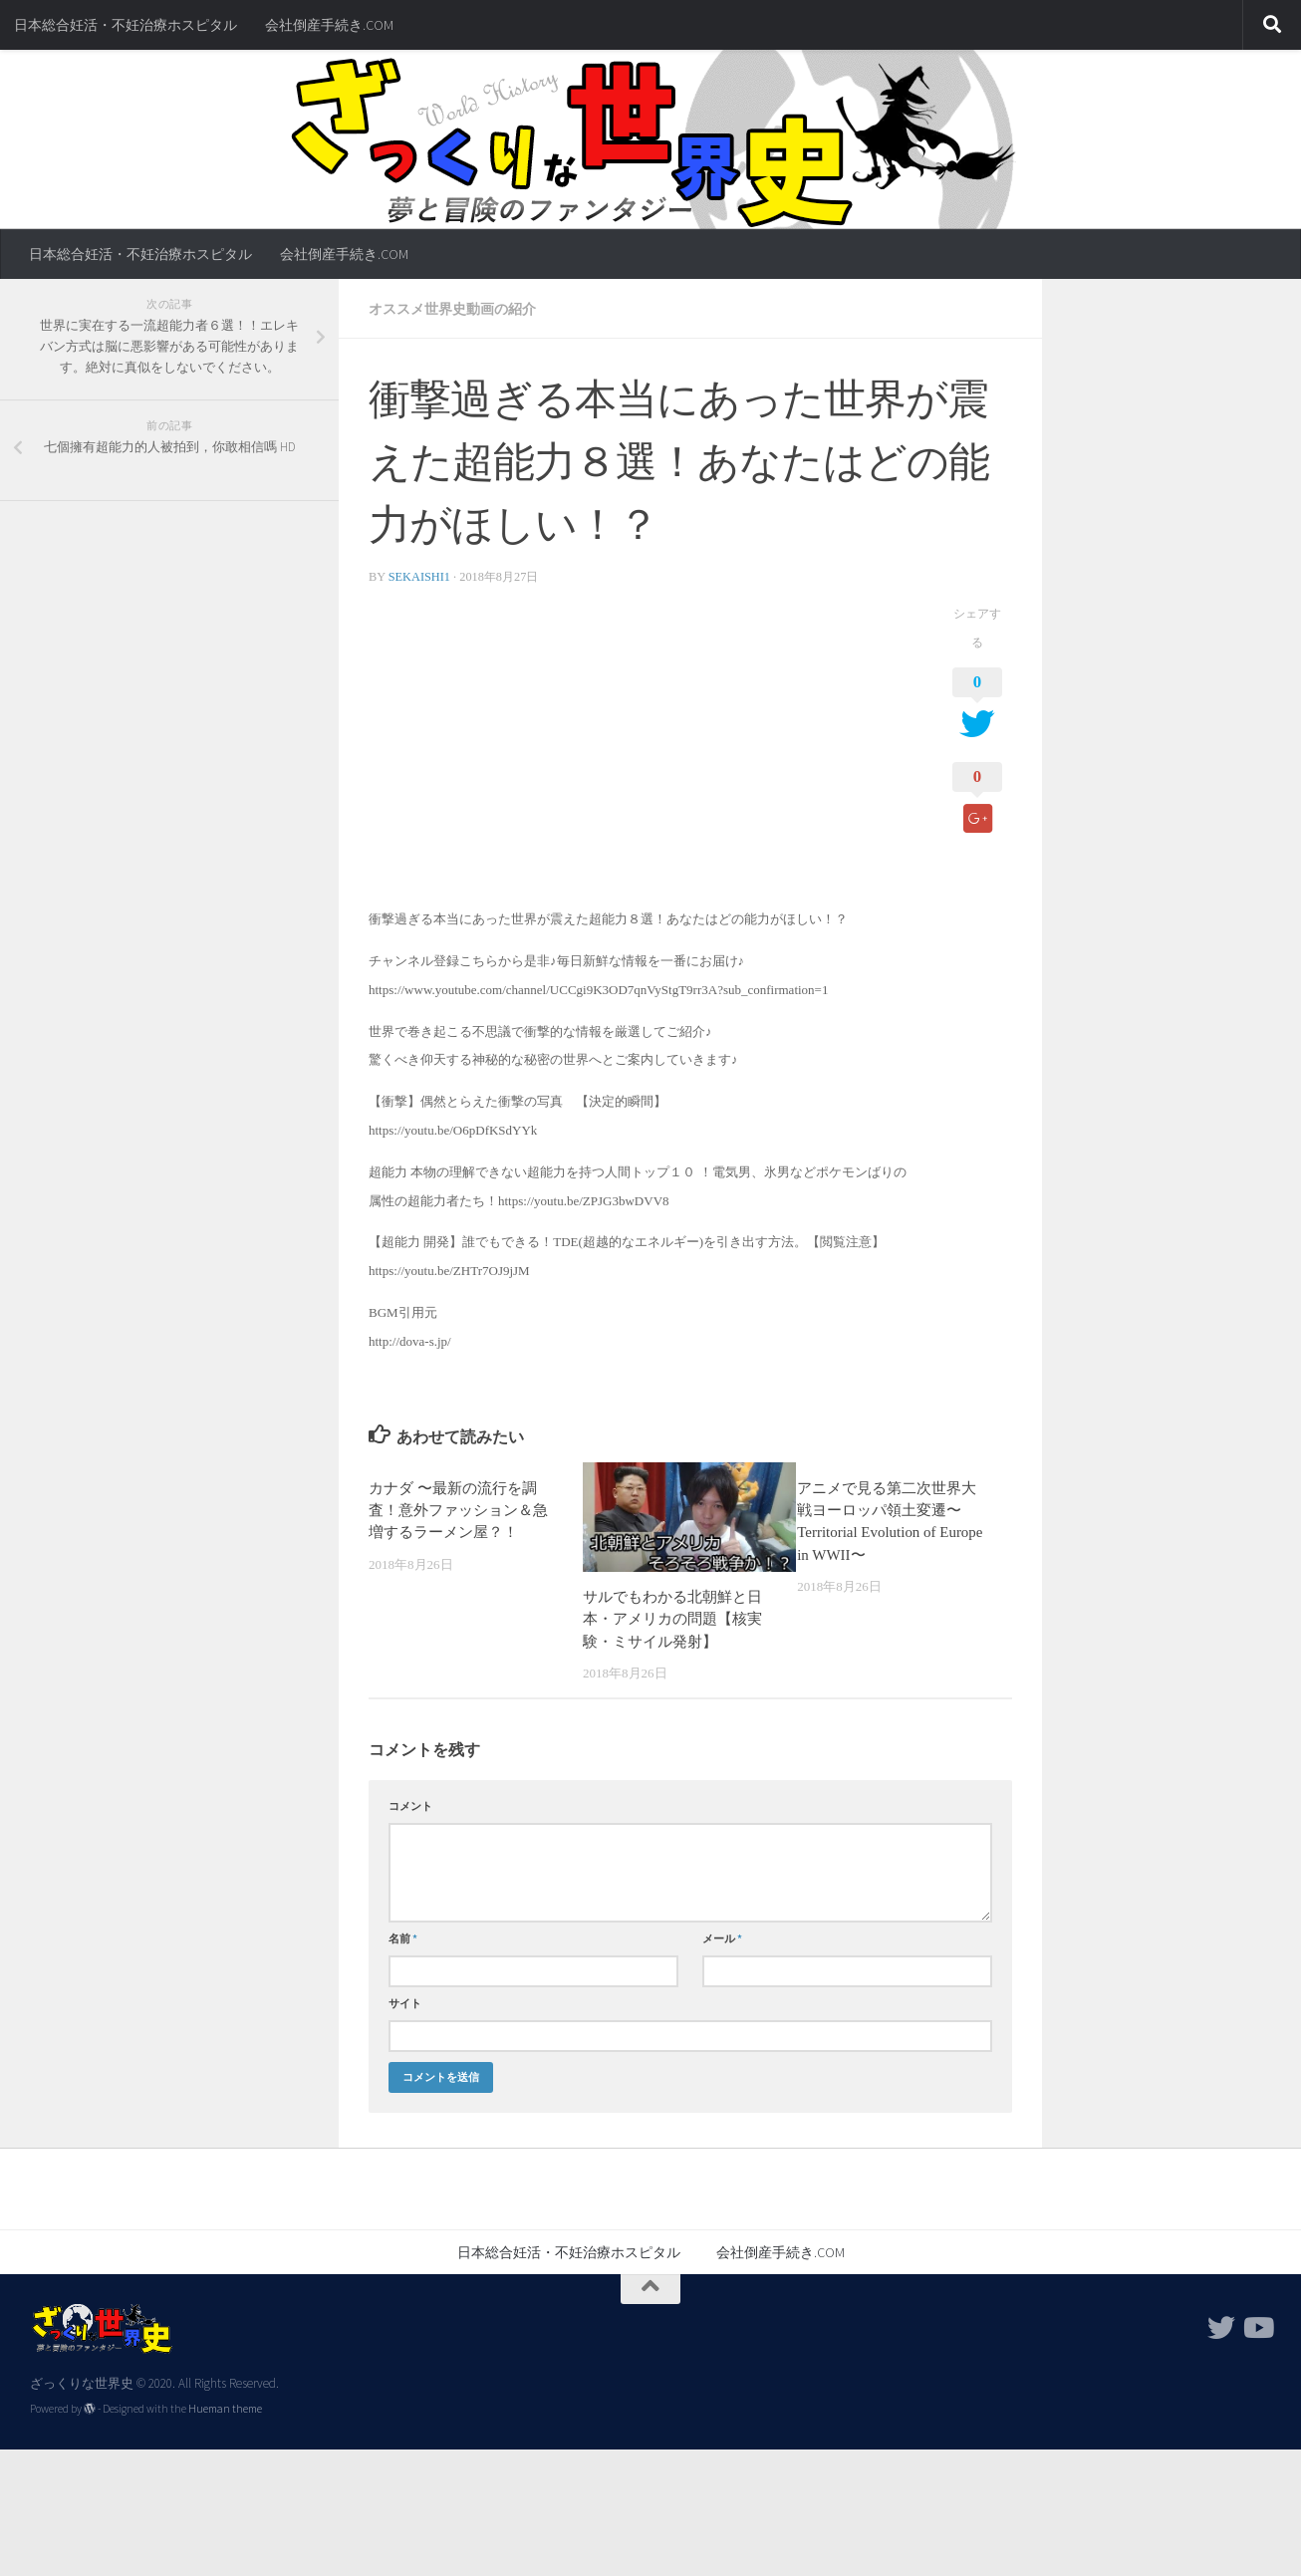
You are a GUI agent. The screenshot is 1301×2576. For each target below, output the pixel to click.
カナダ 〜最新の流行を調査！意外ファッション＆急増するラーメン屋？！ (458, 1510)
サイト (405, 2003)
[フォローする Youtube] (1257, 2328)
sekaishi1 (419, 577)
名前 (403, 1938)
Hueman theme (225, 2409)
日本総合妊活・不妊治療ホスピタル (125, 25)
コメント (410, 1806)
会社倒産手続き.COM (329, 25)
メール (722, 1938)
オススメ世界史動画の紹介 (452, 309)
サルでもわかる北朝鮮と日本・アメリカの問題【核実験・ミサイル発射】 (672, 1619)
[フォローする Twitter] (1221, 2328)
